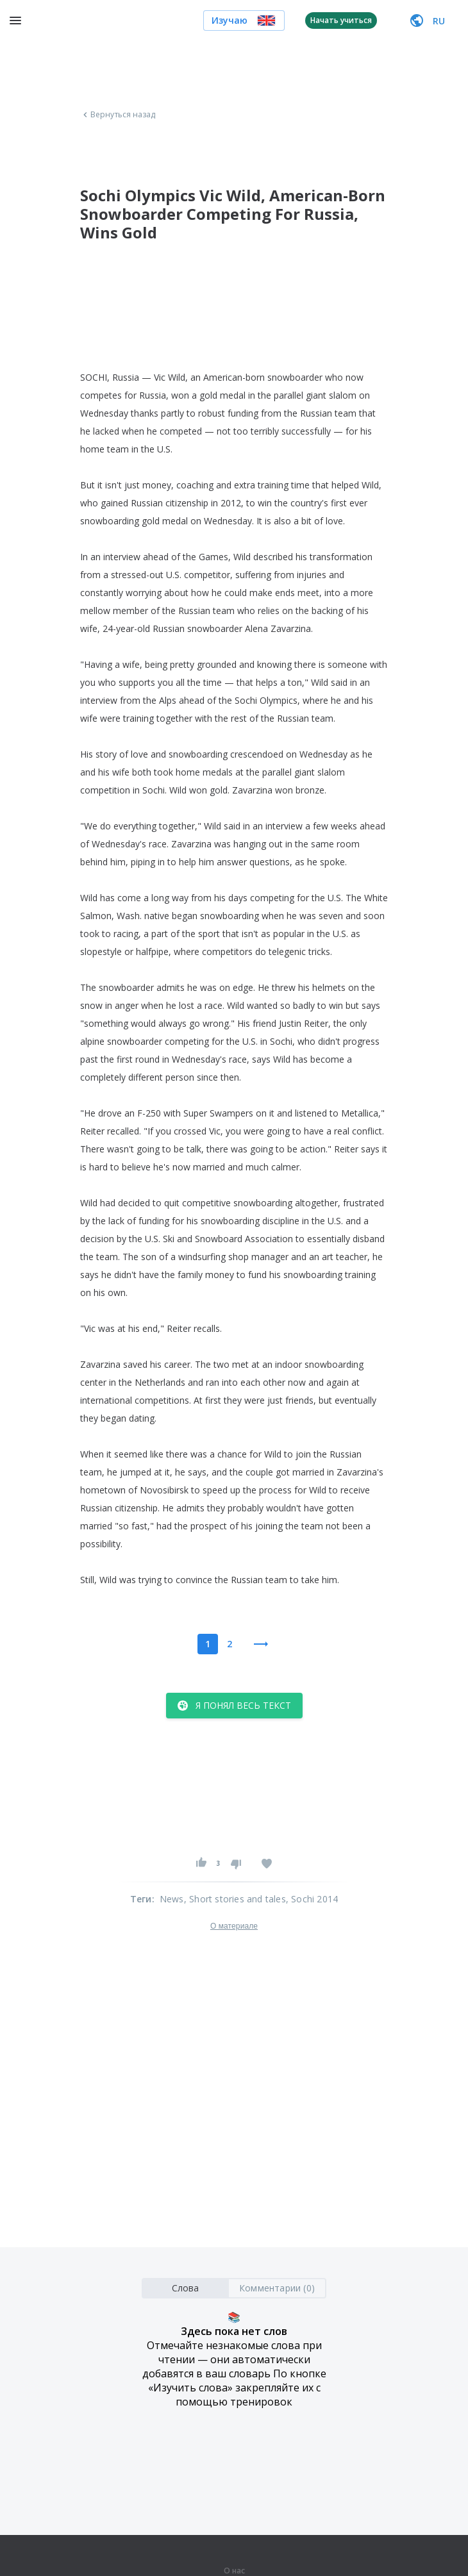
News (172, 1899)
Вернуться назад (118, 115)
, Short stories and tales (235, 1899)
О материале (234, 1926)
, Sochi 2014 (312, 1899)
